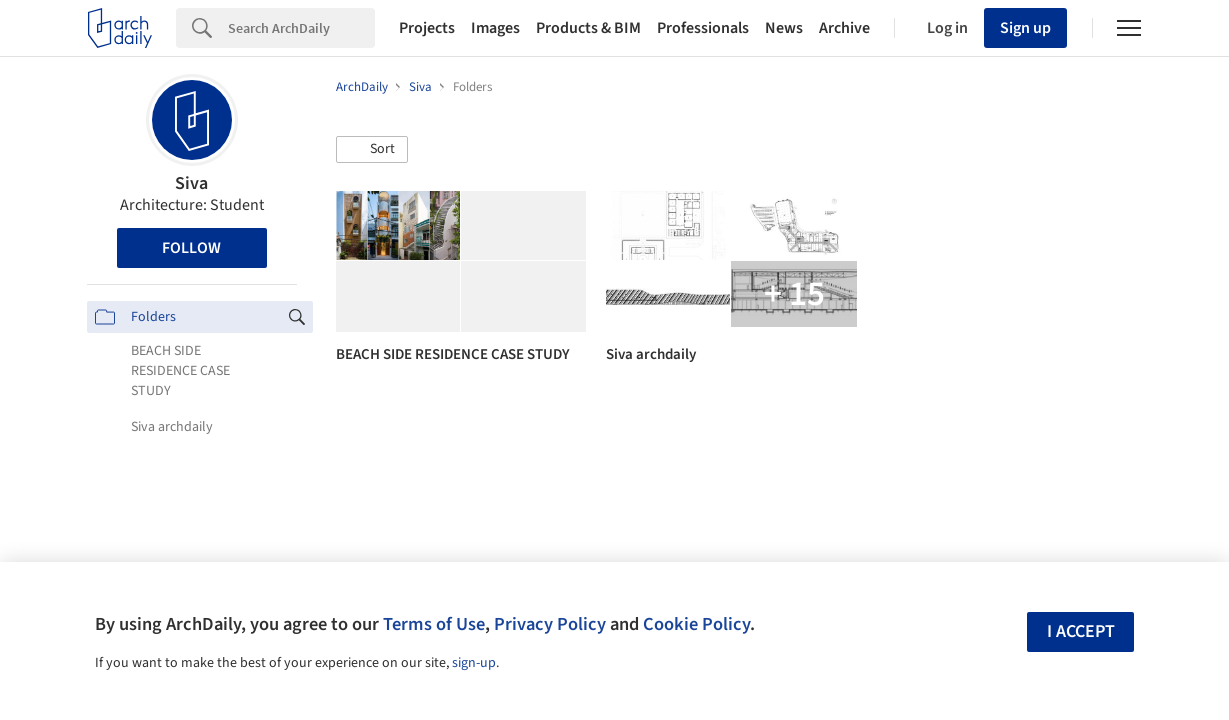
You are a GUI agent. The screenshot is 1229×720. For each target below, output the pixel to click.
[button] (372, 150)
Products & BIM (588, 28)
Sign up (1025, 28)
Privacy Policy (550, 624)
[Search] (301, 28)
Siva (191, 183)
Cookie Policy (696, 624)
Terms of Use (434, 624)
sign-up (474, 663)
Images (495, 28)
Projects (427, 28)
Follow (191, 248)
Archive (844, 28)
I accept (1081, 631)
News (784, 28)
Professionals (703, 28)
